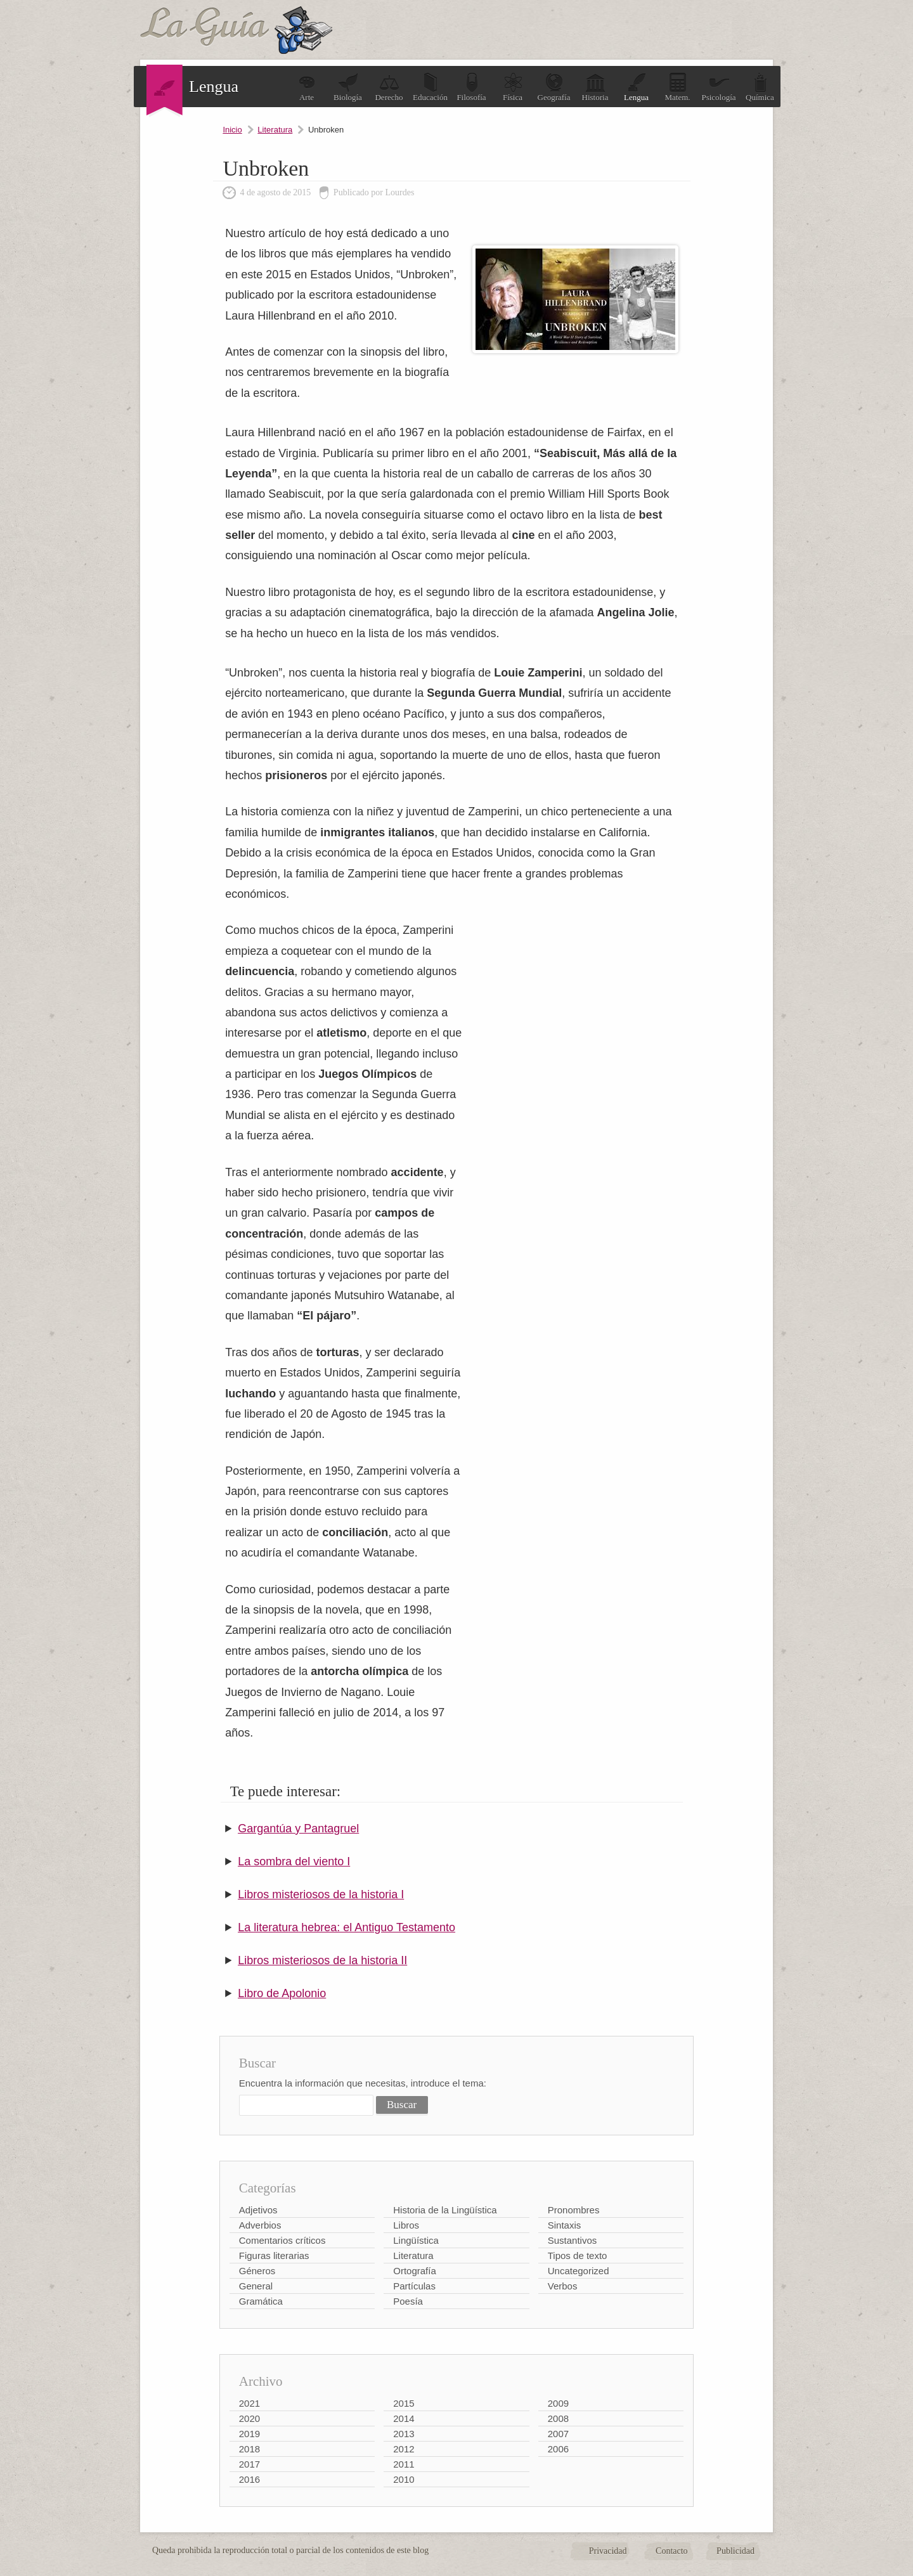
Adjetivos (258, 2209)
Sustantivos (572, 2240)
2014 (403, 2418)
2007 (558, 2433)
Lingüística (416, 2240)
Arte (307, 87)
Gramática (261, 2301)
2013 (403, 2433)
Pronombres (574, 2209)
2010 (403, 2479)
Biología (347, 87)
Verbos (563, 2286)
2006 (558, 2448)
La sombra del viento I (294, 1861)
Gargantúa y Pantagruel (298, 1828)
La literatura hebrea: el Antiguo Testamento (346, 1927)
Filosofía (471, 87)
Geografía (554, 87)
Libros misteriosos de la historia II (322, 1960)
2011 (403, 2464)
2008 (558, 2418)
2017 (249, 2464)
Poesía (408, 2301)
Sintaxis (564, 2225)
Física (513, 87)
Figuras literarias (274, 2255)
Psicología (718, 87)
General (256, 2286)
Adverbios (260, 2225)
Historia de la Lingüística (444, 2209)
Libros (406, 2225)
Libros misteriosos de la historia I (321, 1894)
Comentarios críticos (282, 2240)
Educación (430, 87)
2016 (249, 2479)
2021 (249, 2403)
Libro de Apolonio (282, 1993)
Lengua (636, 87)
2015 (403, 2403)
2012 (403, 2448)
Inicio (232, 129)
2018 (249, 2448)
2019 (249, 2433)
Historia (595, 87)
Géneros (257, 2270)
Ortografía (414, 2270)
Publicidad (735, 2551)
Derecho (389, 87)
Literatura (274, 129)
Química (760, 87)
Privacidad (608, 2551)
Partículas (414, 2286)
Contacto (672, 2551)
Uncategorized (578, 2270)
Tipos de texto (577, 2255)
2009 (558, 2403)
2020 (249, 2418)
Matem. (677, 87)
